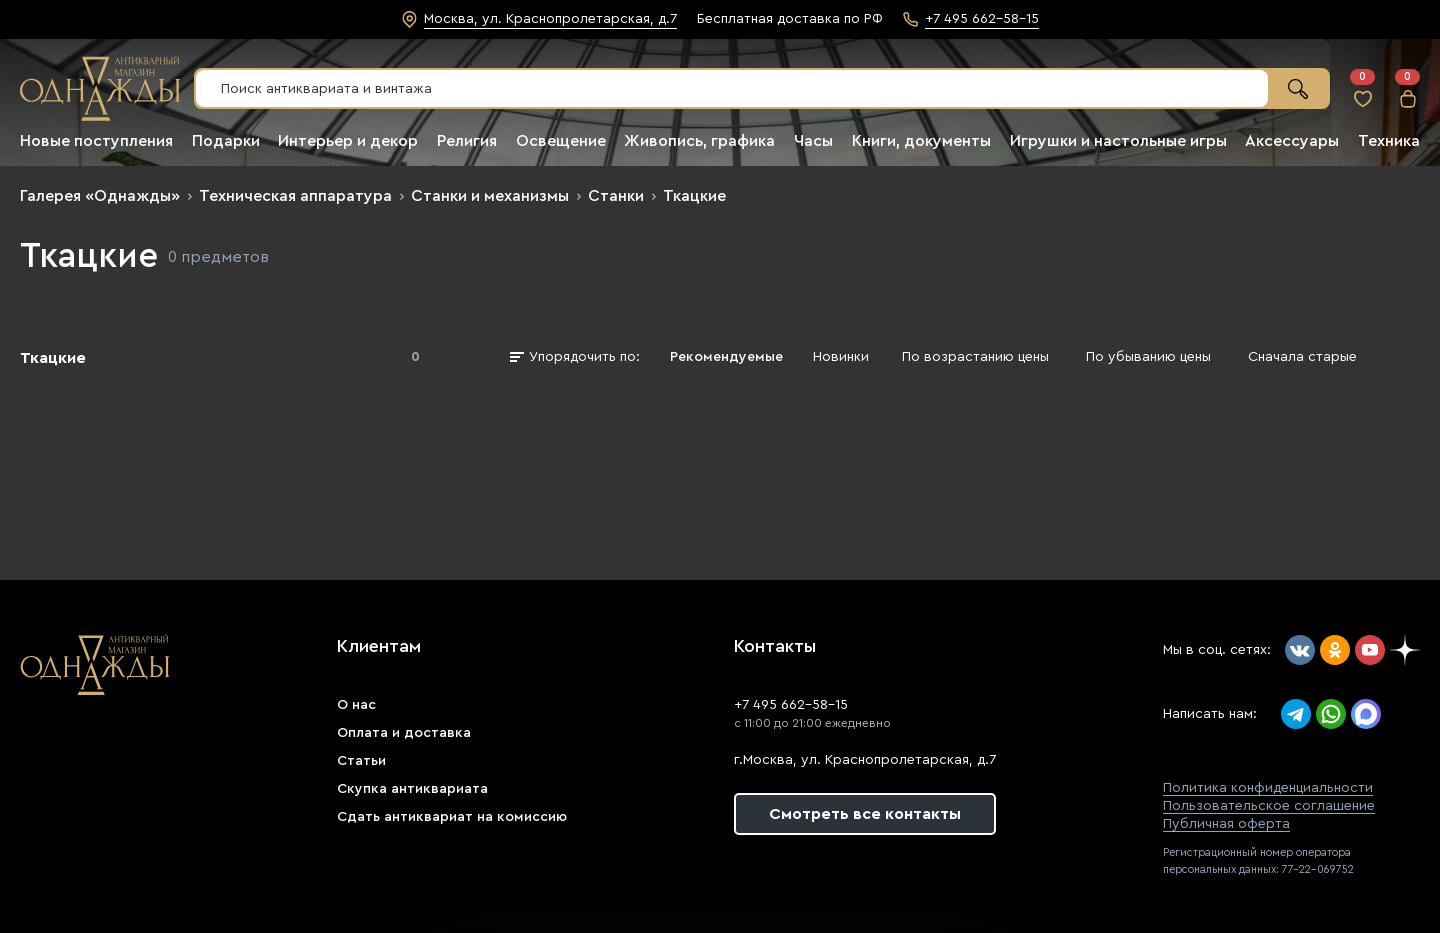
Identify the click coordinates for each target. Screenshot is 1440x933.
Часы (813, 141)
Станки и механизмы (490, 196)
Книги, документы (921, 141)
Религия (467, 141)
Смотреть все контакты (865, 814)
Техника (1389, 141)
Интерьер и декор (348, 141)
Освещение (561, 141)
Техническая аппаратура (295, 196)
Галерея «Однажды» (100, 196)
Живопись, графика (699, 141)
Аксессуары (1292, 141)
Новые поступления (96, 141)
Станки (616, 196)
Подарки (226, 141)
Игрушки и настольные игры (1118, 141)
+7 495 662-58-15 (791, 705)
